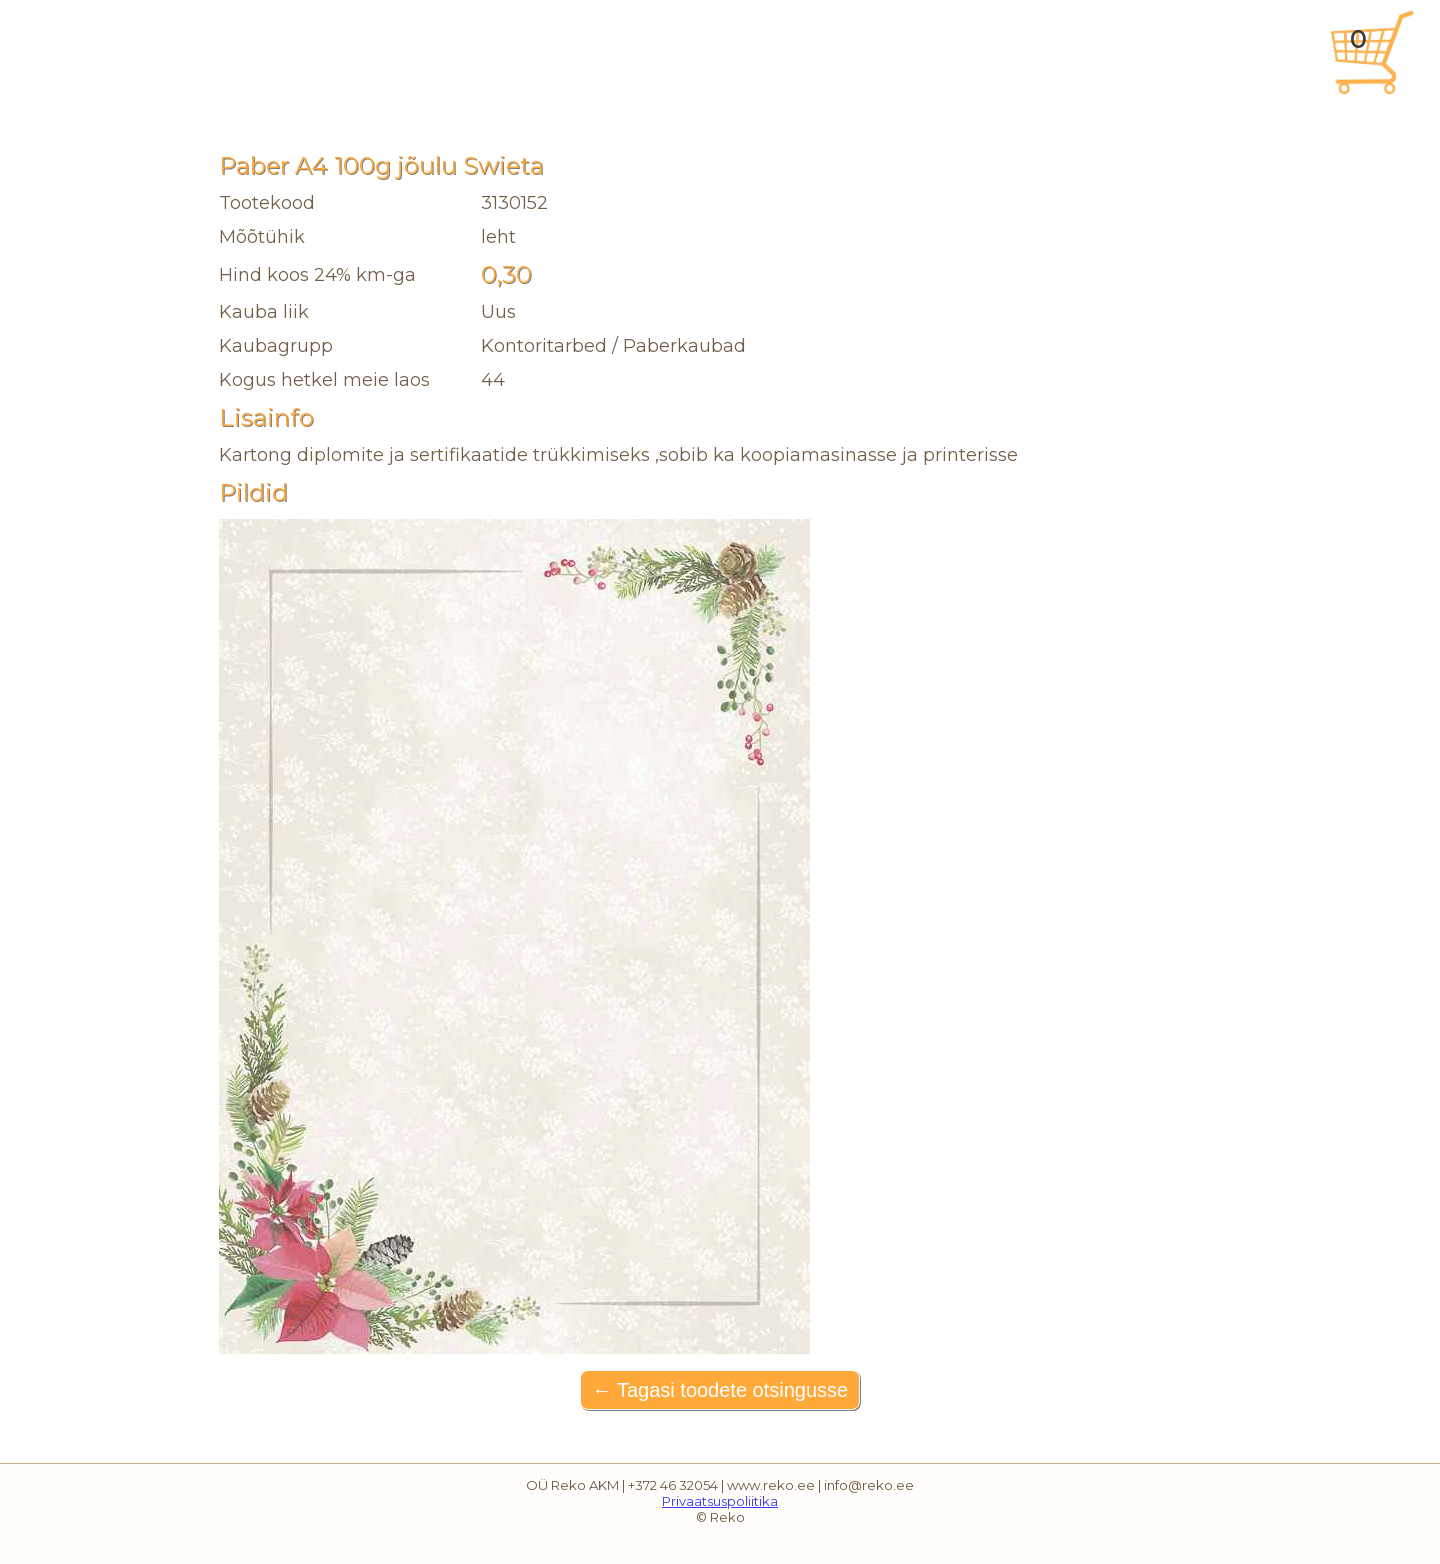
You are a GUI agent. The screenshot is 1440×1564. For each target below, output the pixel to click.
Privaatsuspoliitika (720, 1501)
